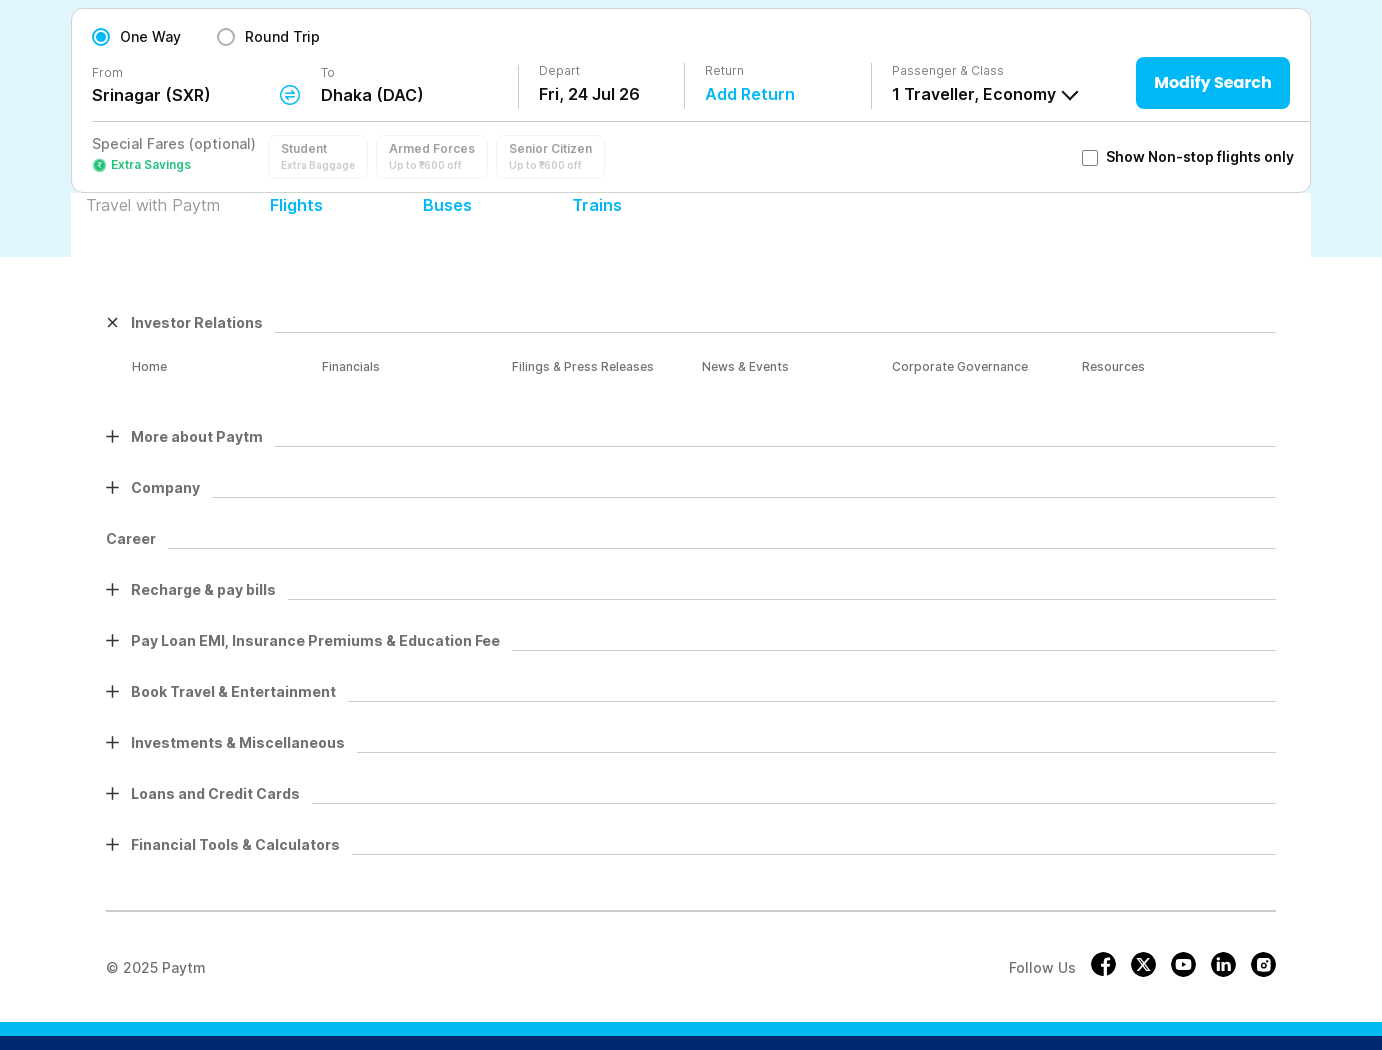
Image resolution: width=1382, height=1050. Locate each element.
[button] (318, 157)
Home (149, 366)
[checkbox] (1090, 158)
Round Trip (282, 36)
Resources (1113, 366)
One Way (150, 36)
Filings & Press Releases (583, 366)
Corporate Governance (960, 366)
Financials (351, 366)
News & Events (745, 366)
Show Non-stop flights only (1188, 156)
